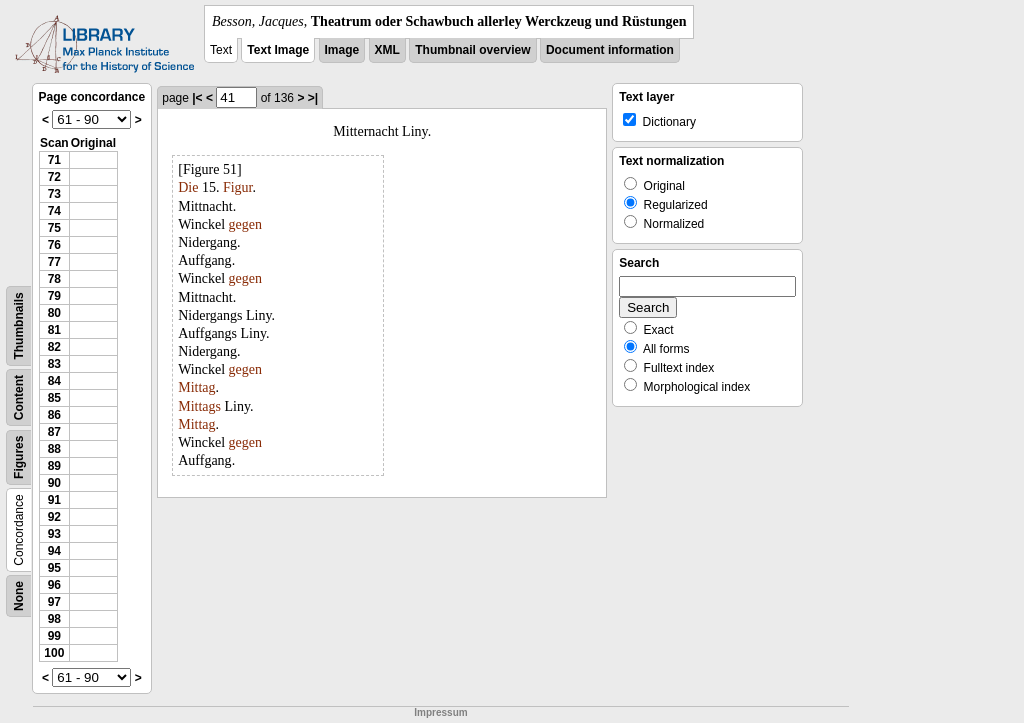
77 (54, 262)
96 (54, 585)
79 (54, 296)
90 (54, 483)
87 (54, 432)
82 (54, 347)
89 (54, 466)
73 (54, 194)
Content (19, 397)
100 (54, 653)
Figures (19, 457)
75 (54, 228)
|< (197, 98)
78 (54, 279)
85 (54, 398)
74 (54, 211)
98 (54, 619)
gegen (245, 224)
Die (188, 187)
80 (54, 313)
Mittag (196, 387)
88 (54, 449)
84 (54, 381)
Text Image (278, 50)
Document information (610, 50)
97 (54, 602)
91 (54, 500)
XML (387, 50)
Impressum (440, 712)
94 (54, 551)
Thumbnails (19, 325)
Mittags (199, 406)
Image (342, 50)
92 (54, 517)
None (19, 596)
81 (54, 330)
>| (313, 98)
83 (54, 364)
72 (54, 177)
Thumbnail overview (472, 50)
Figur (238, 187)
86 (54, 415)
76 (54, 245)
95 (54, 568)
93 (54, 534)
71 (54, 160)
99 (54, 636)
